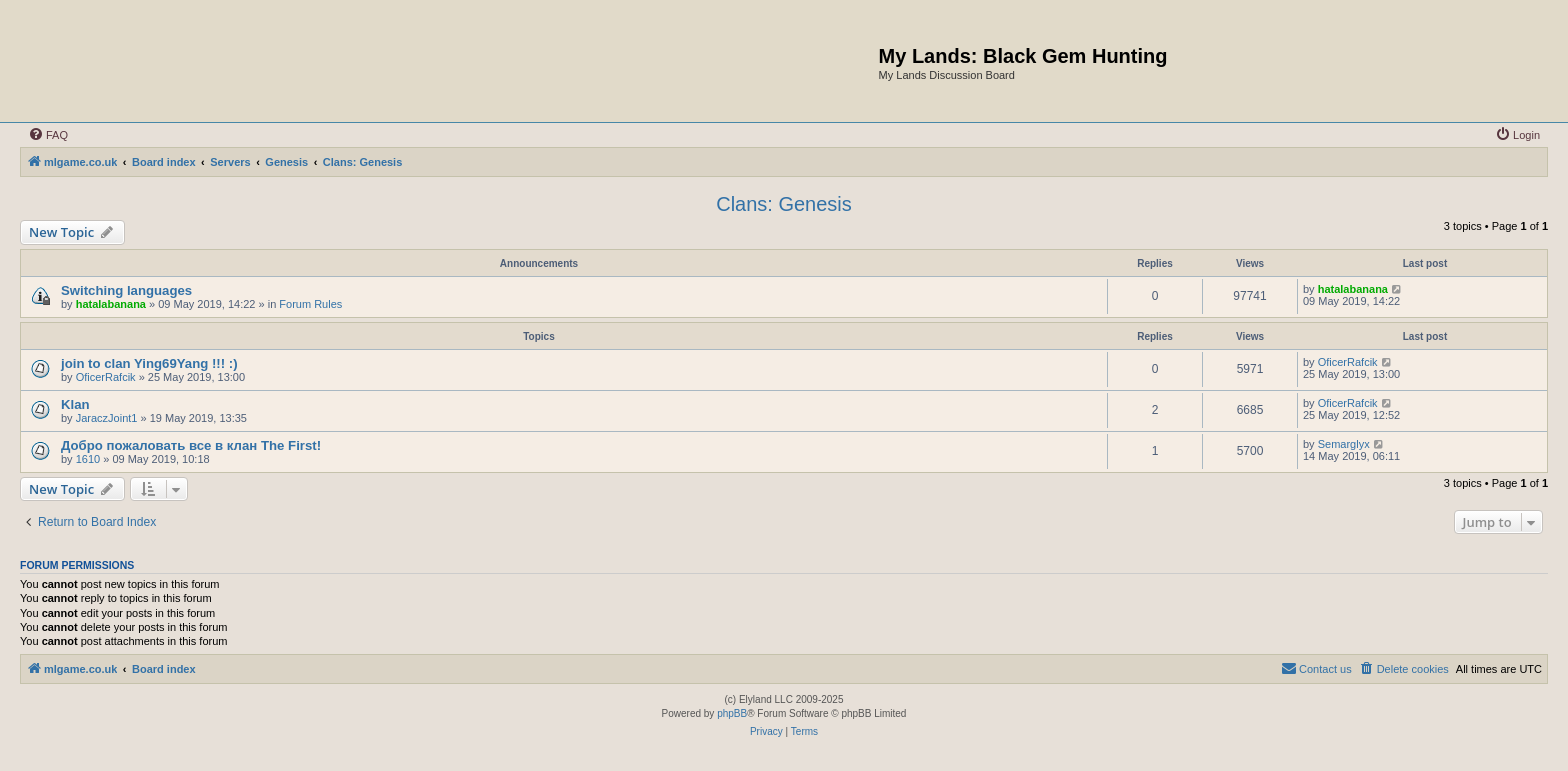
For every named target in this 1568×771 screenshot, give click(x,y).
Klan (75, 404)
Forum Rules (310, 304)
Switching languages (126, 290)
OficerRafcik (106, 377)
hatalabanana (111, 304)
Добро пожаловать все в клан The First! (191, 445)
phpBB (732, 713)
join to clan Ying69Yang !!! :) (149, 363)
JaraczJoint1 (107, 418)
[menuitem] (48, 135)
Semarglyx (1344, 444)
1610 (88, 459)
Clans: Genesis (784, 204)
